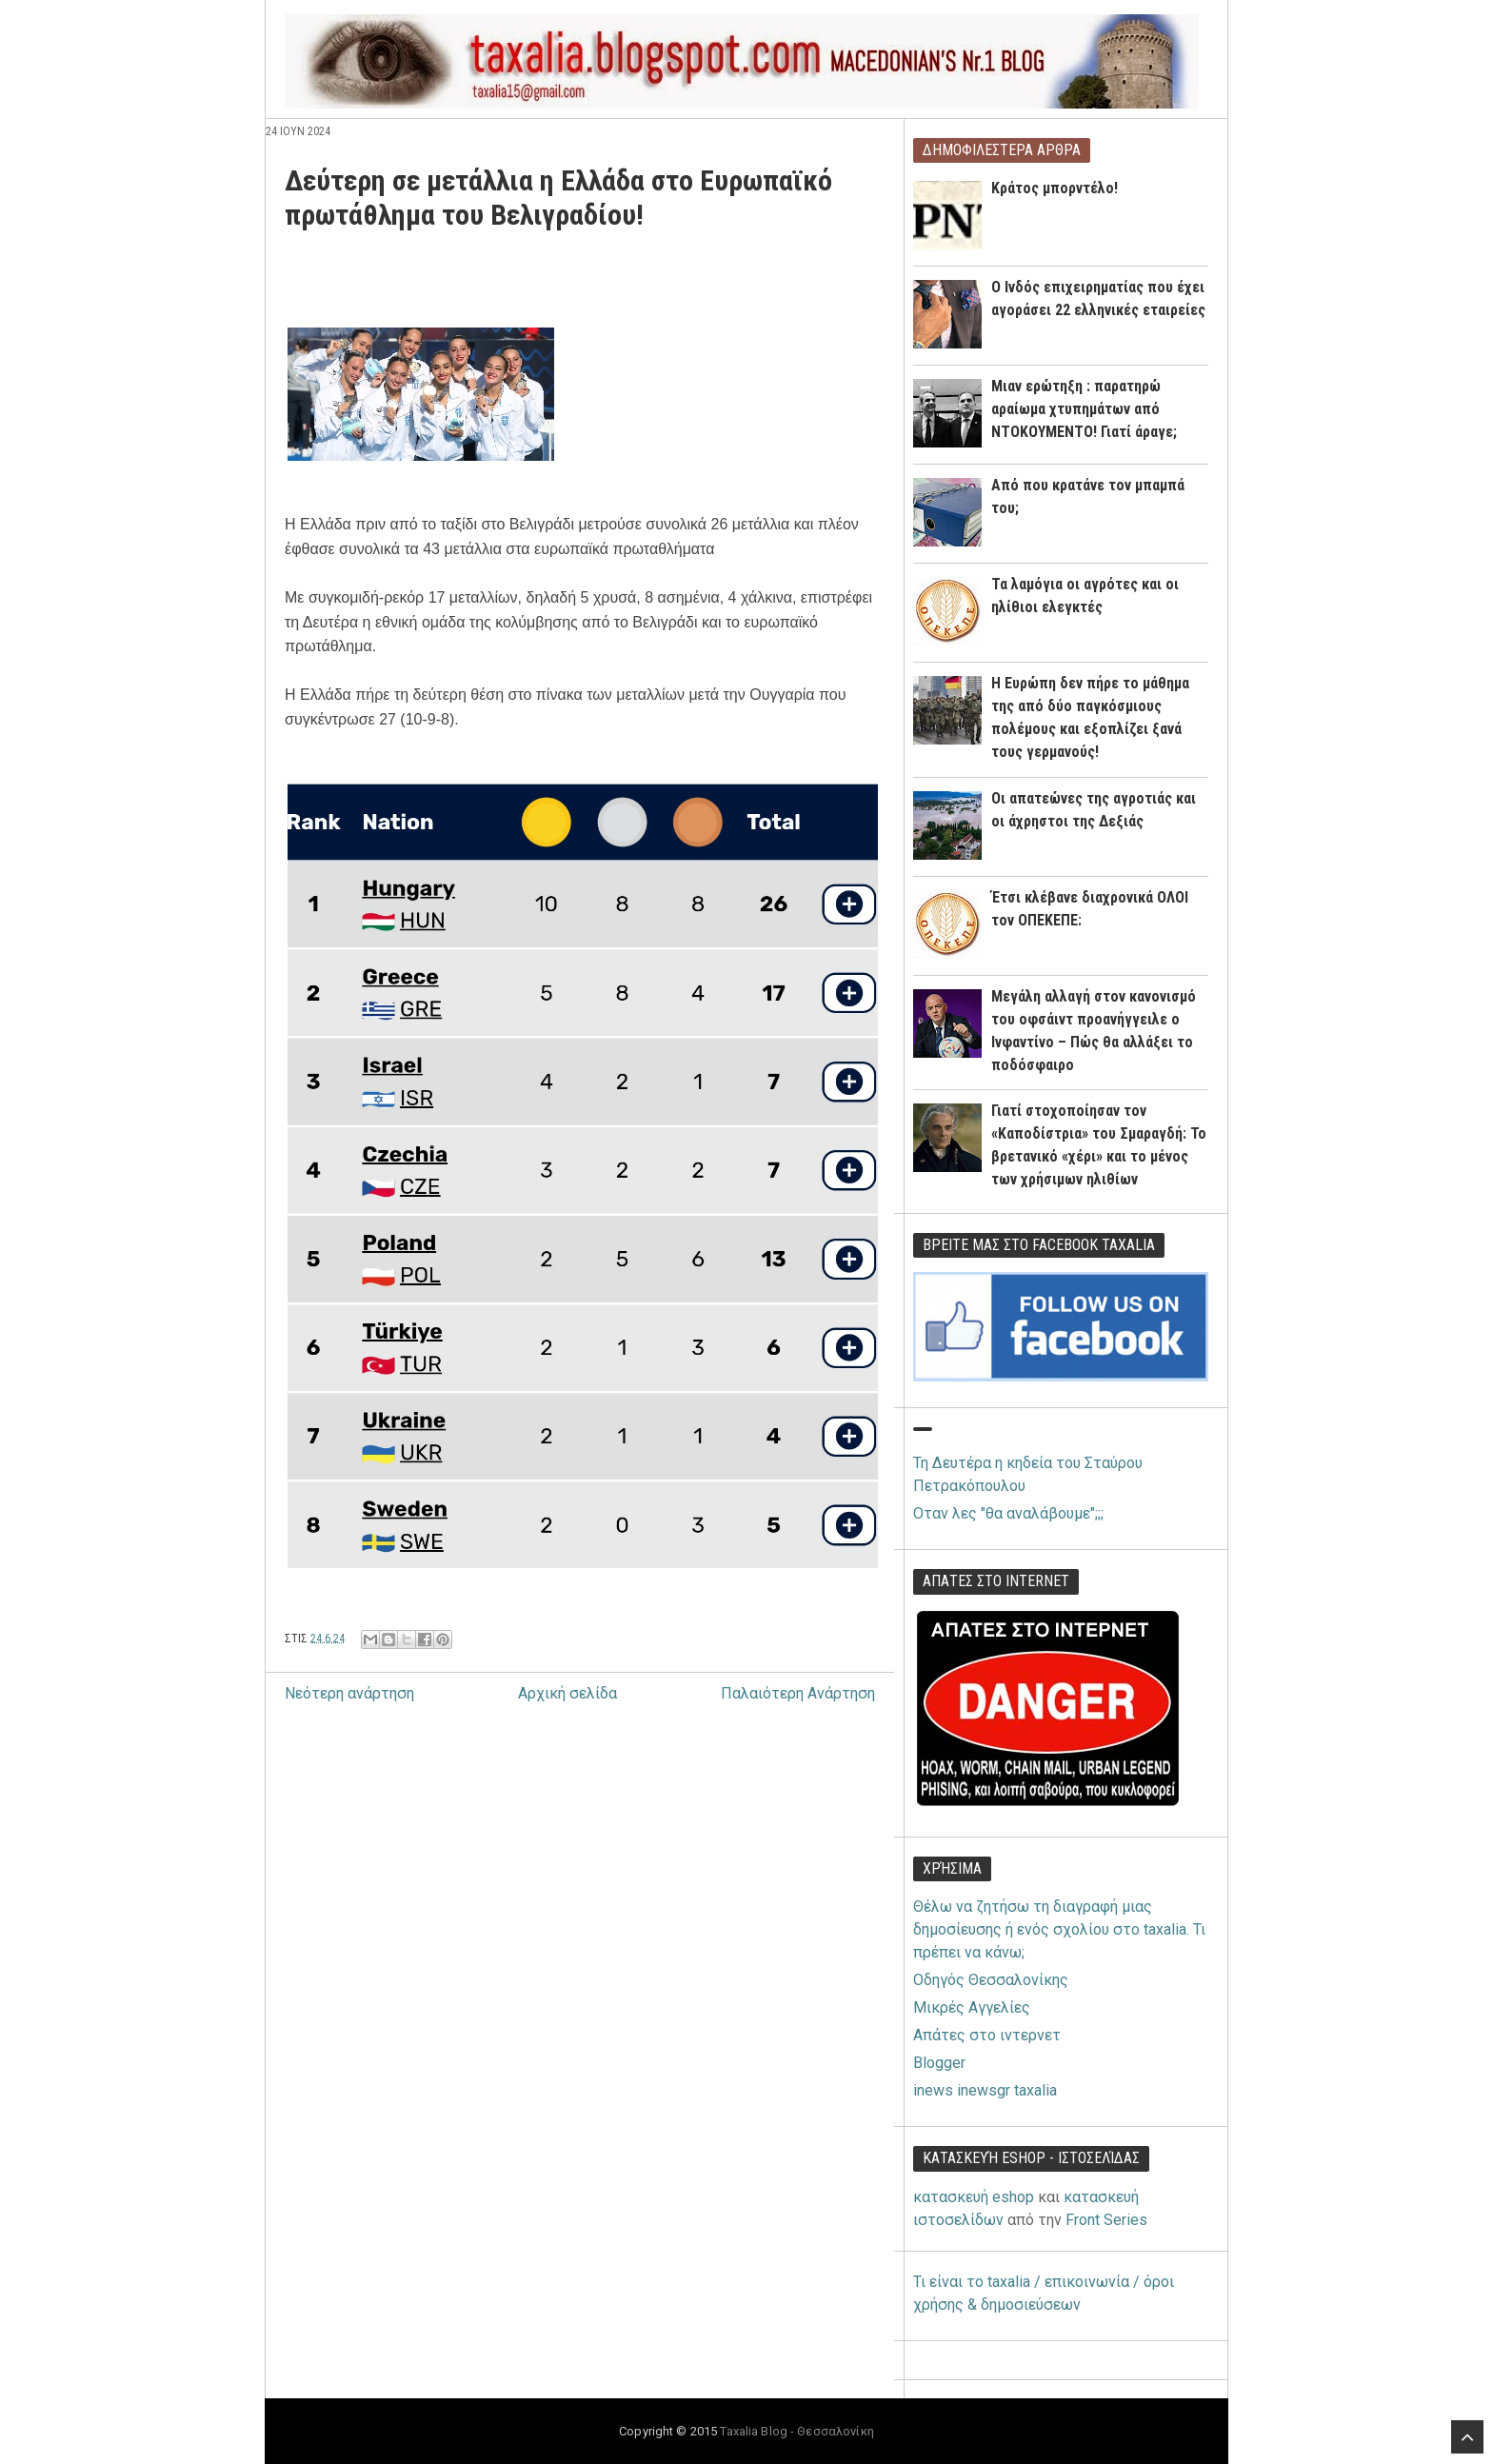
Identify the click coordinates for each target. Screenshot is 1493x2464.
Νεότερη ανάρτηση (349, 1693)
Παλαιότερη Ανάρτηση (798, 1693)
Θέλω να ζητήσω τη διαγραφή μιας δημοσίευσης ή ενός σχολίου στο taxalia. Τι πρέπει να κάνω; (1059, 1929)
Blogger (939, 2063)
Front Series (1106, 2220)
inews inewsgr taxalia (985, 2090)
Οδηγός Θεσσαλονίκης (990, 1980)
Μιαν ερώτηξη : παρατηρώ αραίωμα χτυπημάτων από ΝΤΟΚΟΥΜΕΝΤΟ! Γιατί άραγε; (1084, 409)
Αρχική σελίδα (567, 1693)
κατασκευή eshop (973, 2197)
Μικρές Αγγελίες (971, 2007)
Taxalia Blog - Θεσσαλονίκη (796, 2431)
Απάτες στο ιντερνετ (987, 2035)
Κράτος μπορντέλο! (1054, 188)
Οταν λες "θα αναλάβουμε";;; (1008, 1513)
